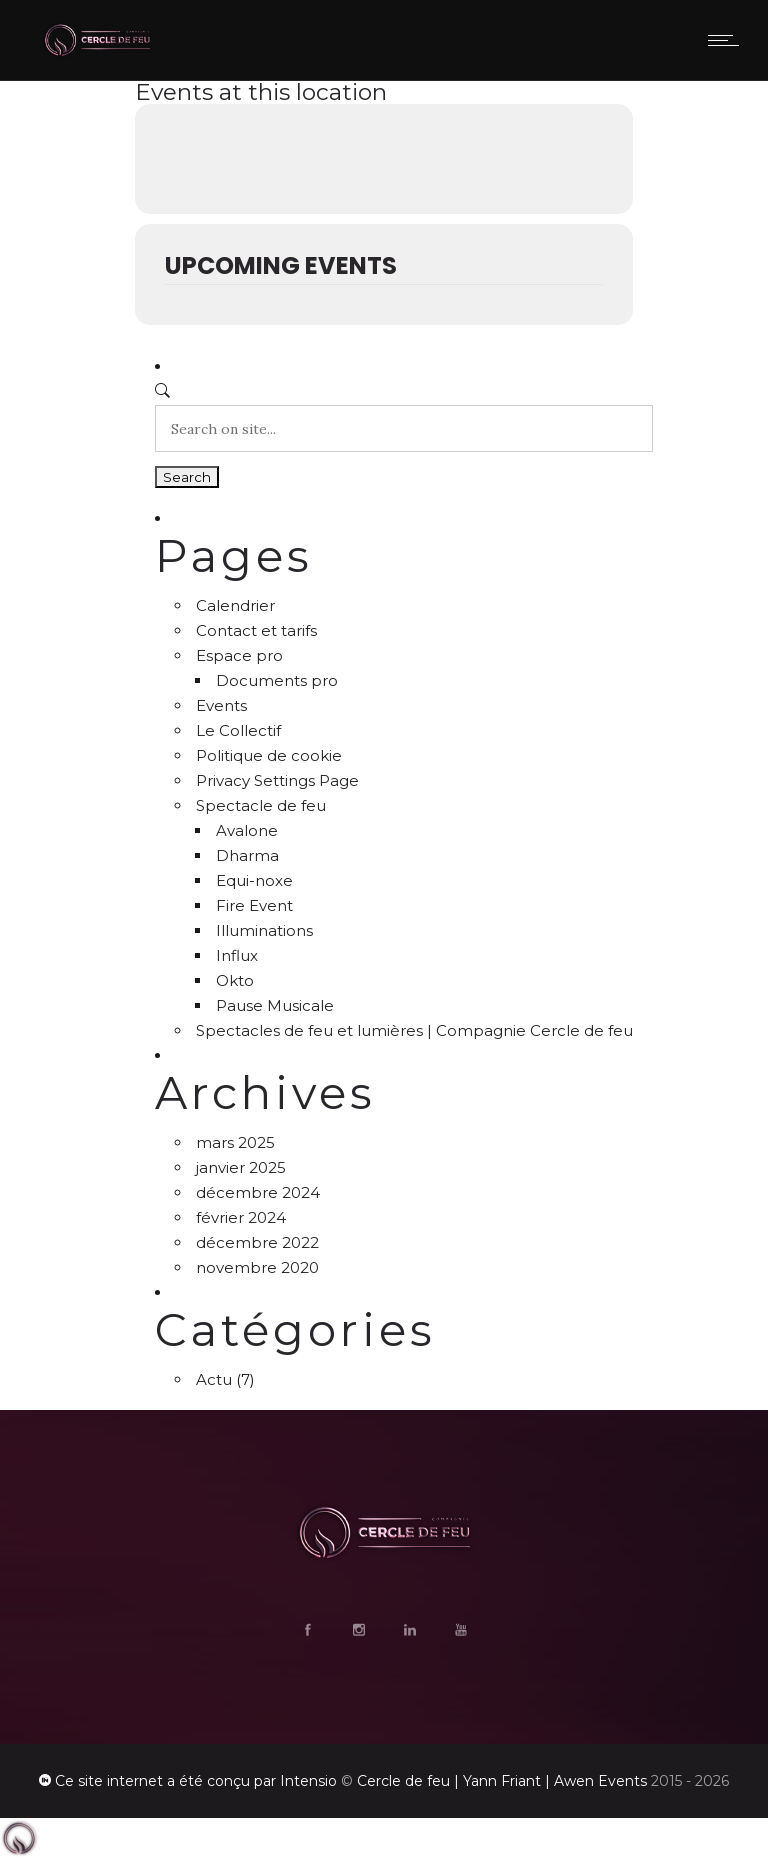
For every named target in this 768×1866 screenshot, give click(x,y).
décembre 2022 (257, 1242)
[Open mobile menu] (728, 40)
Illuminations (264, 930)
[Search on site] (404, 428)
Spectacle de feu (261, 805)
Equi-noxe (254, 880)
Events (221, 705)
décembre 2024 (258, 1192)
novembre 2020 (257, 1267)
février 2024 (241, 1217)
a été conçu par (221, 1781)
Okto (235, 980)
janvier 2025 (241, 1167)
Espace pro (239, 655)
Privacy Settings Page (277, 780)
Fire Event (254, 905)
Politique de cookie (269, 755)
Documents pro (277, 680)
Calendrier (235, 605)
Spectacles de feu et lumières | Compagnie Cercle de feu (414, 1030)
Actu (214, 1379)
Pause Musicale (275, 1005)
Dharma (247, 855)
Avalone (247, 830)
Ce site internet (109, 1781)
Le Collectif (238, 730)
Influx (237, 955)
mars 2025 (235, 1142)
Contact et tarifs (256, 630)
